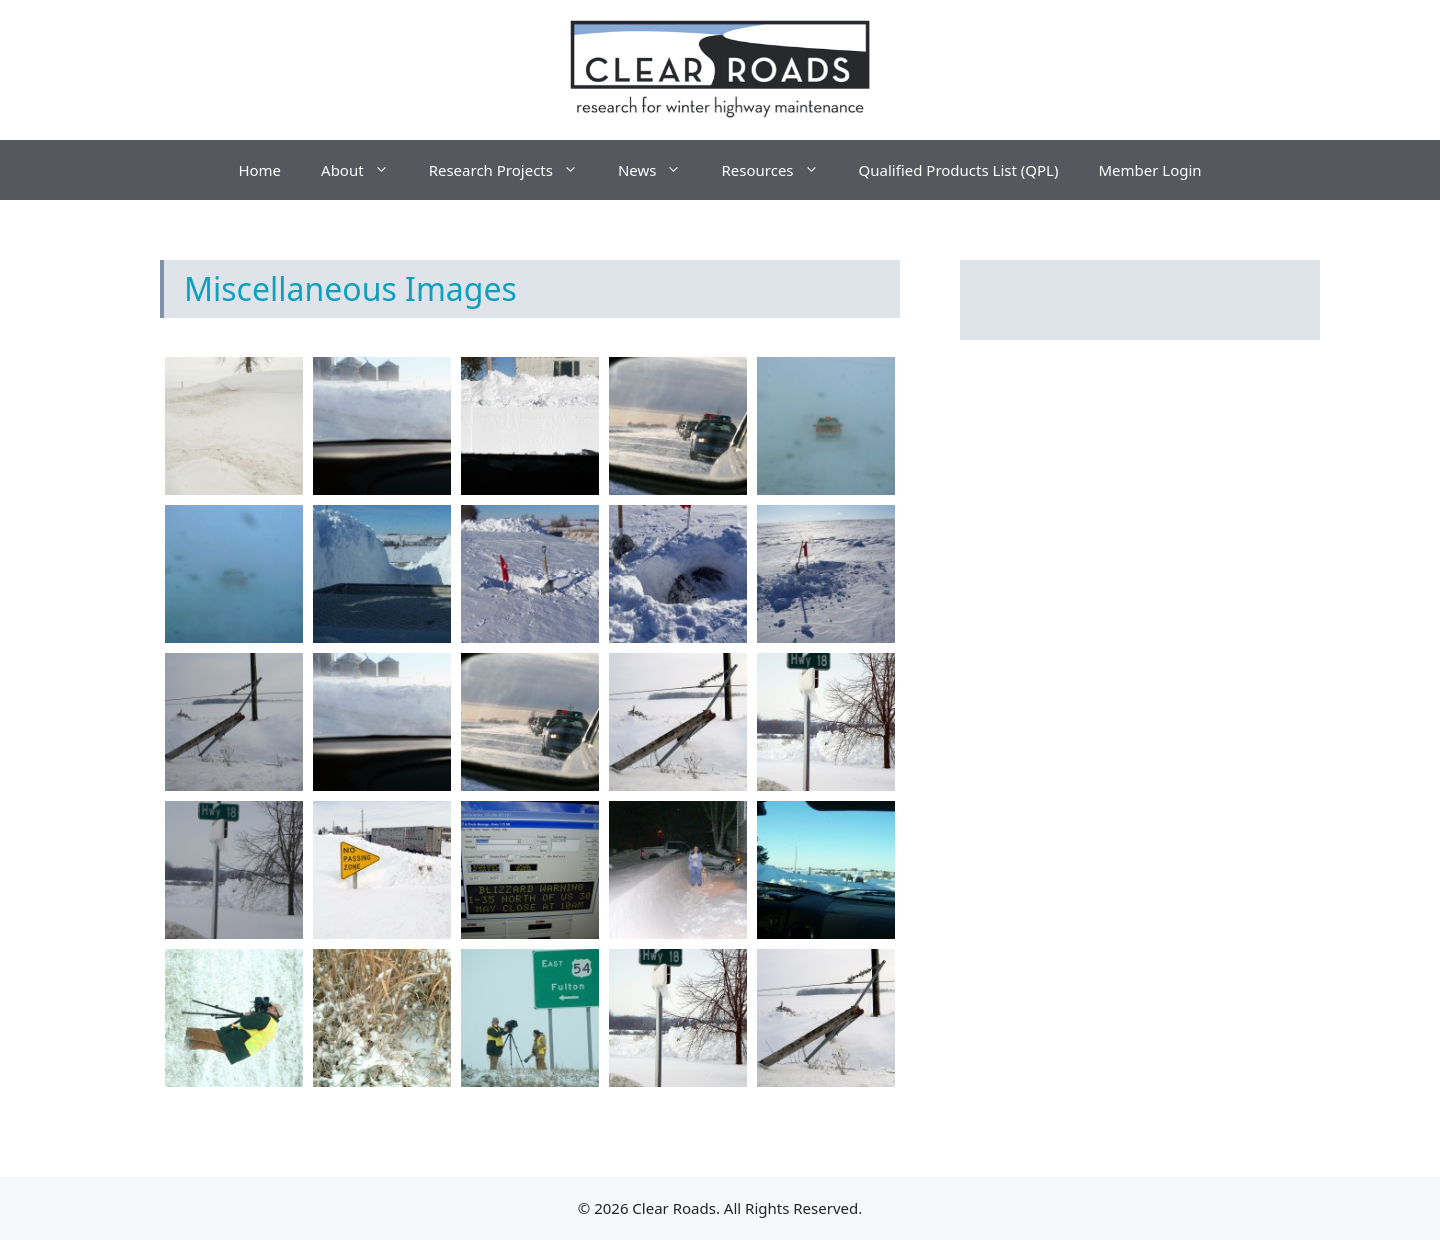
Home (259, 170)
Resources (779, 170)
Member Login (1149, 170)
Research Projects (513, 170)
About (365, 170)
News (660, 170)
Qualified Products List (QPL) (959, 170)
